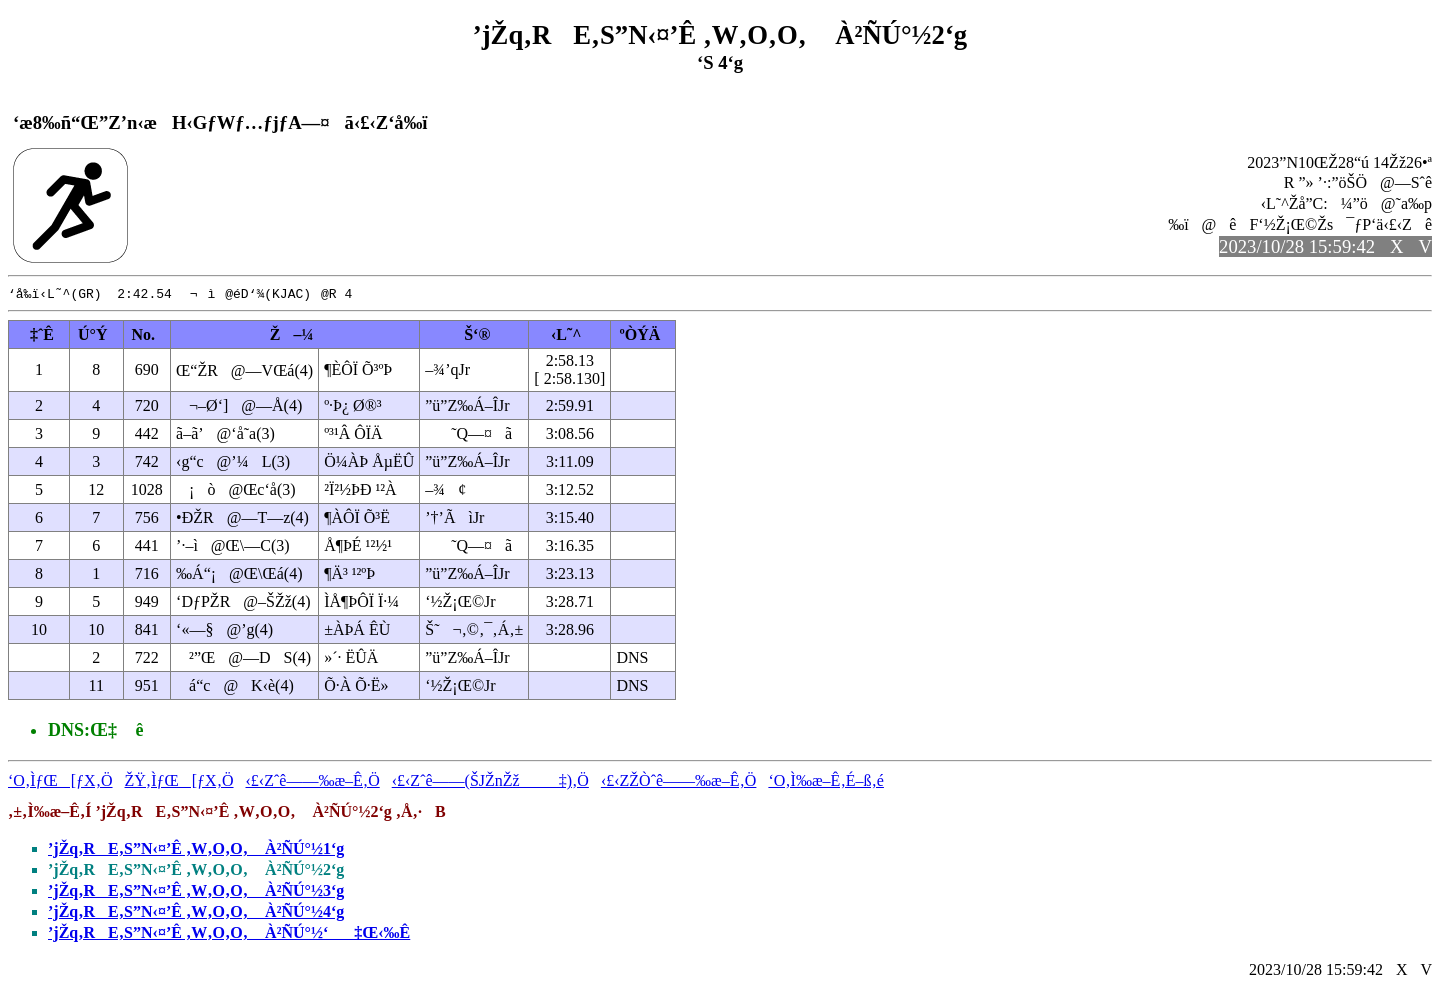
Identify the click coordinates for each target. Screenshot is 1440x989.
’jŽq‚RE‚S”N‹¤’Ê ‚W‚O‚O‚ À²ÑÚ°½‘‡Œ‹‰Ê (229, 933)
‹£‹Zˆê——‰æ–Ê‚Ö (313, 781)
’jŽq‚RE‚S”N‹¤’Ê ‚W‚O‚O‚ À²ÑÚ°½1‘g (196, 849)
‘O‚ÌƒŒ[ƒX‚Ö (60, 781)
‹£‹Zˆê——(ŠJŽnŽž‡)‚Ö (490, 781)
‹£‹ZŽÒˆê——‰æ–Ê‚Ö (679, 781)
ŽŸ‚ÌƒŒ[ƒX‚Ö (179, 781)
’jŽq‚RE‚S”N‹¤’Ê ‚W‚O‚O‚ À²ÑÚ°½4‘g (196, 912)
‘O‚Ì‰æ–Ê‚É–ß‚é (826, 781)
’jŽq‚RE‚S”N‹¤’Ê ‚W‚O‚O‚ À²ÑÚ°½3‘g (196, 891)
